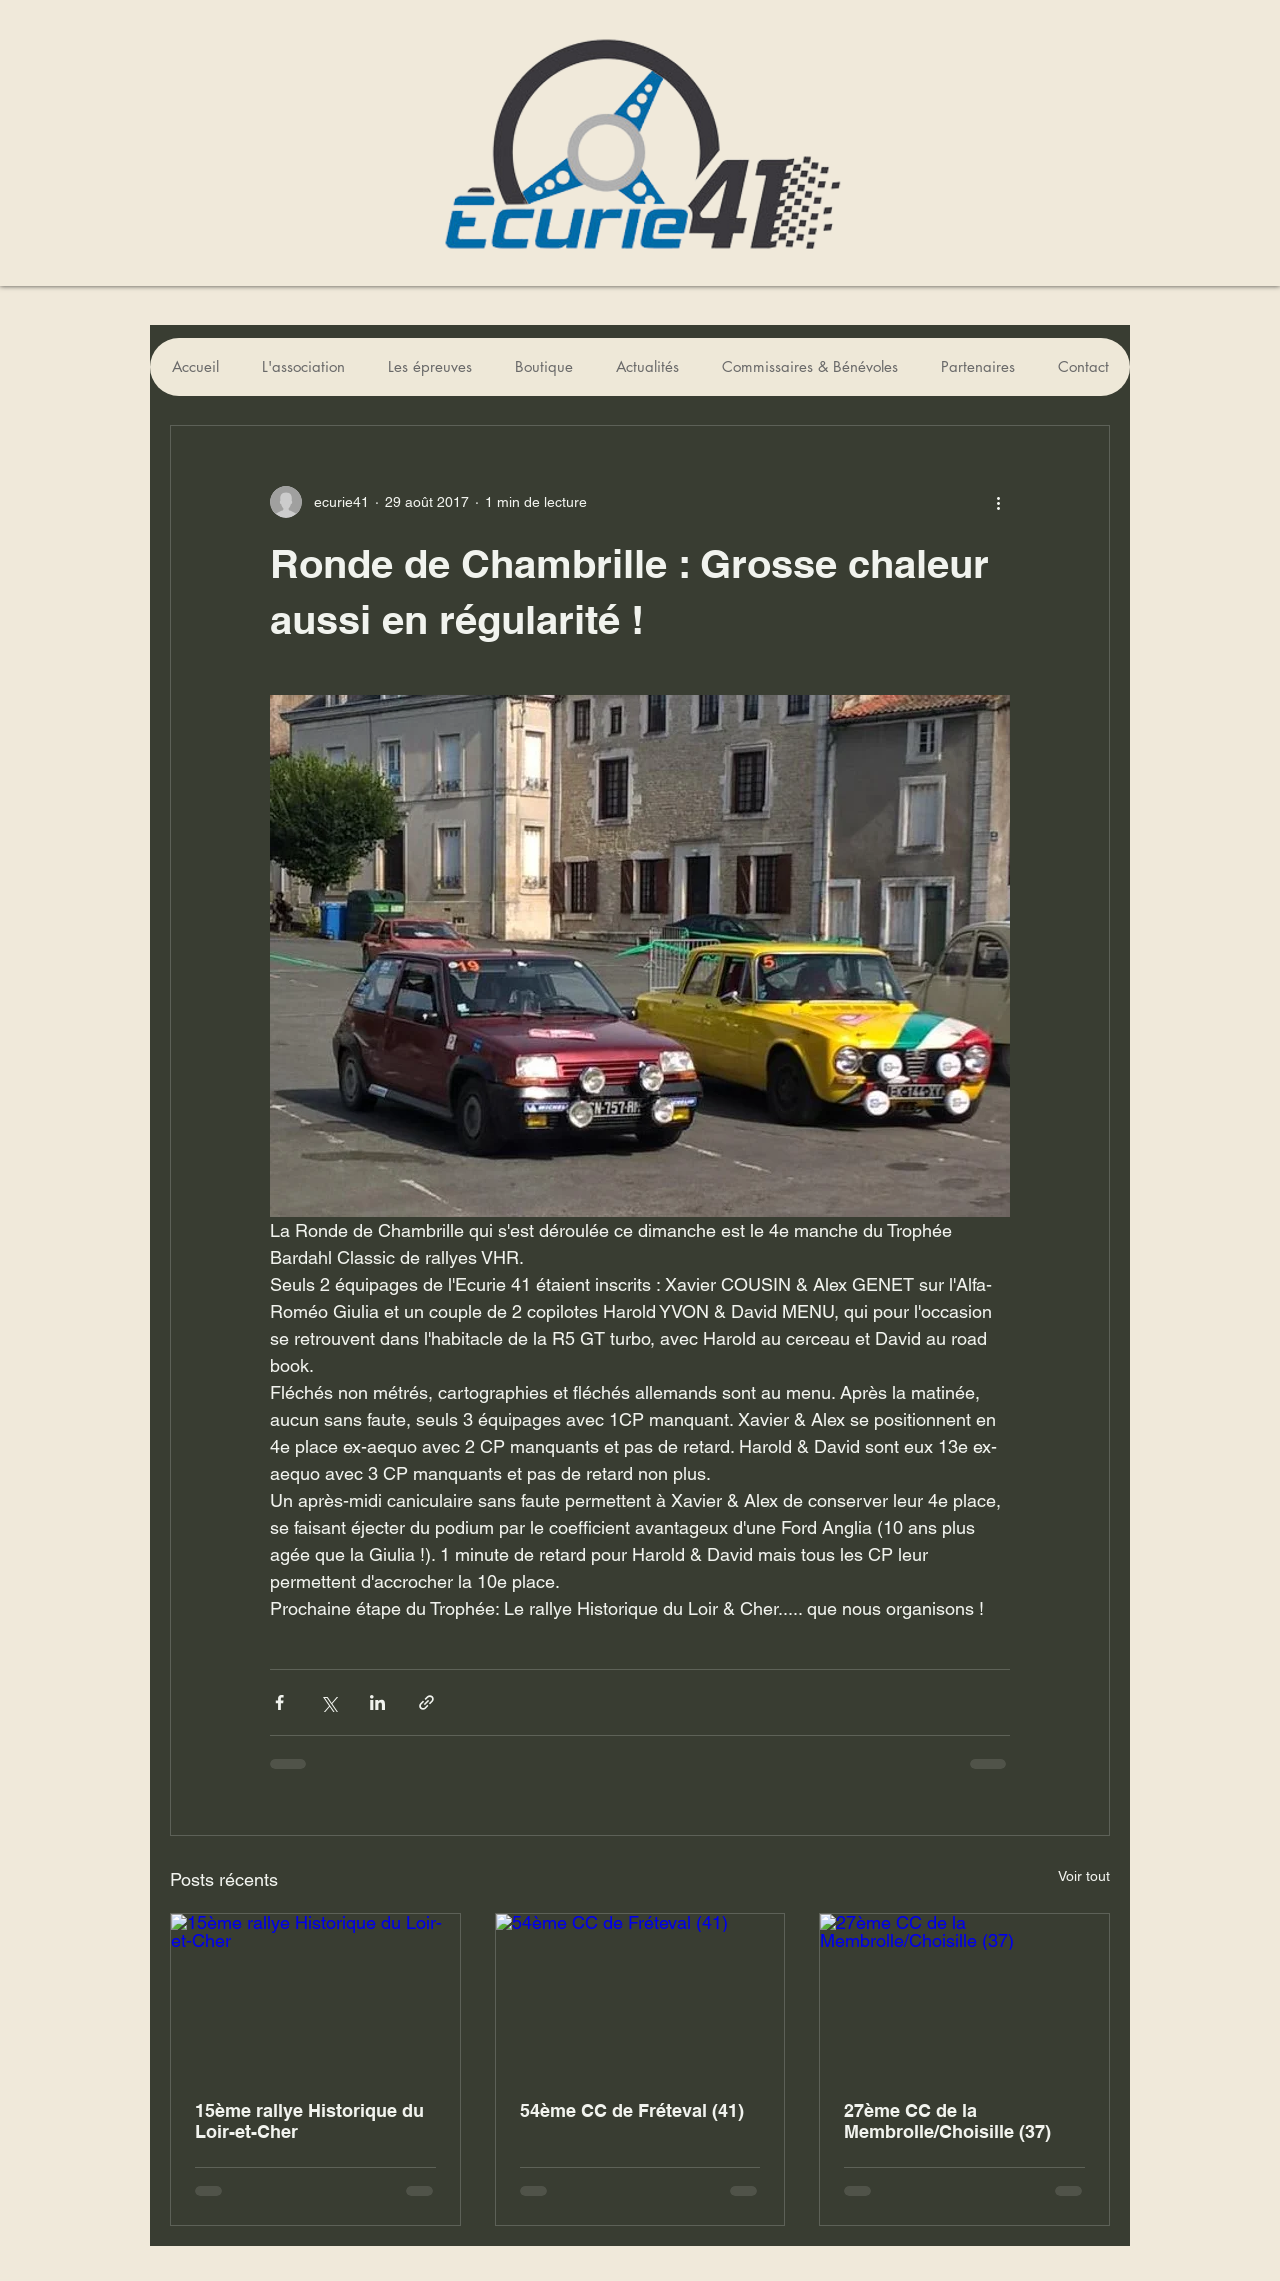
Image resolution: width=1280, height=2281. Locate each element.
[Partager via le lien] (426, 1702)
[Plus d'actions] (998, 502)
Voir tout (1084, 1876)
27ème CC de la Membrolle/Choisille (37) (947, 2121)
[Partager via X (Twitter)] (328, 1702)
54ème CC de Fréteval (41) (632, 2110)
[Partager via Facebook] (279, 1702)
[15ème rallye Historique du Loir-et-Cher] (315, 1995)
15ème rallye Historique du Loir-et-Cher (309, 2121)
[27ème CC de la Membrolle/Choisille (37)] (964, 1995)
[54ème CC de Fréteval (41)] (640, 1995)
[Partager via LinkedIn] (377, 1702)
